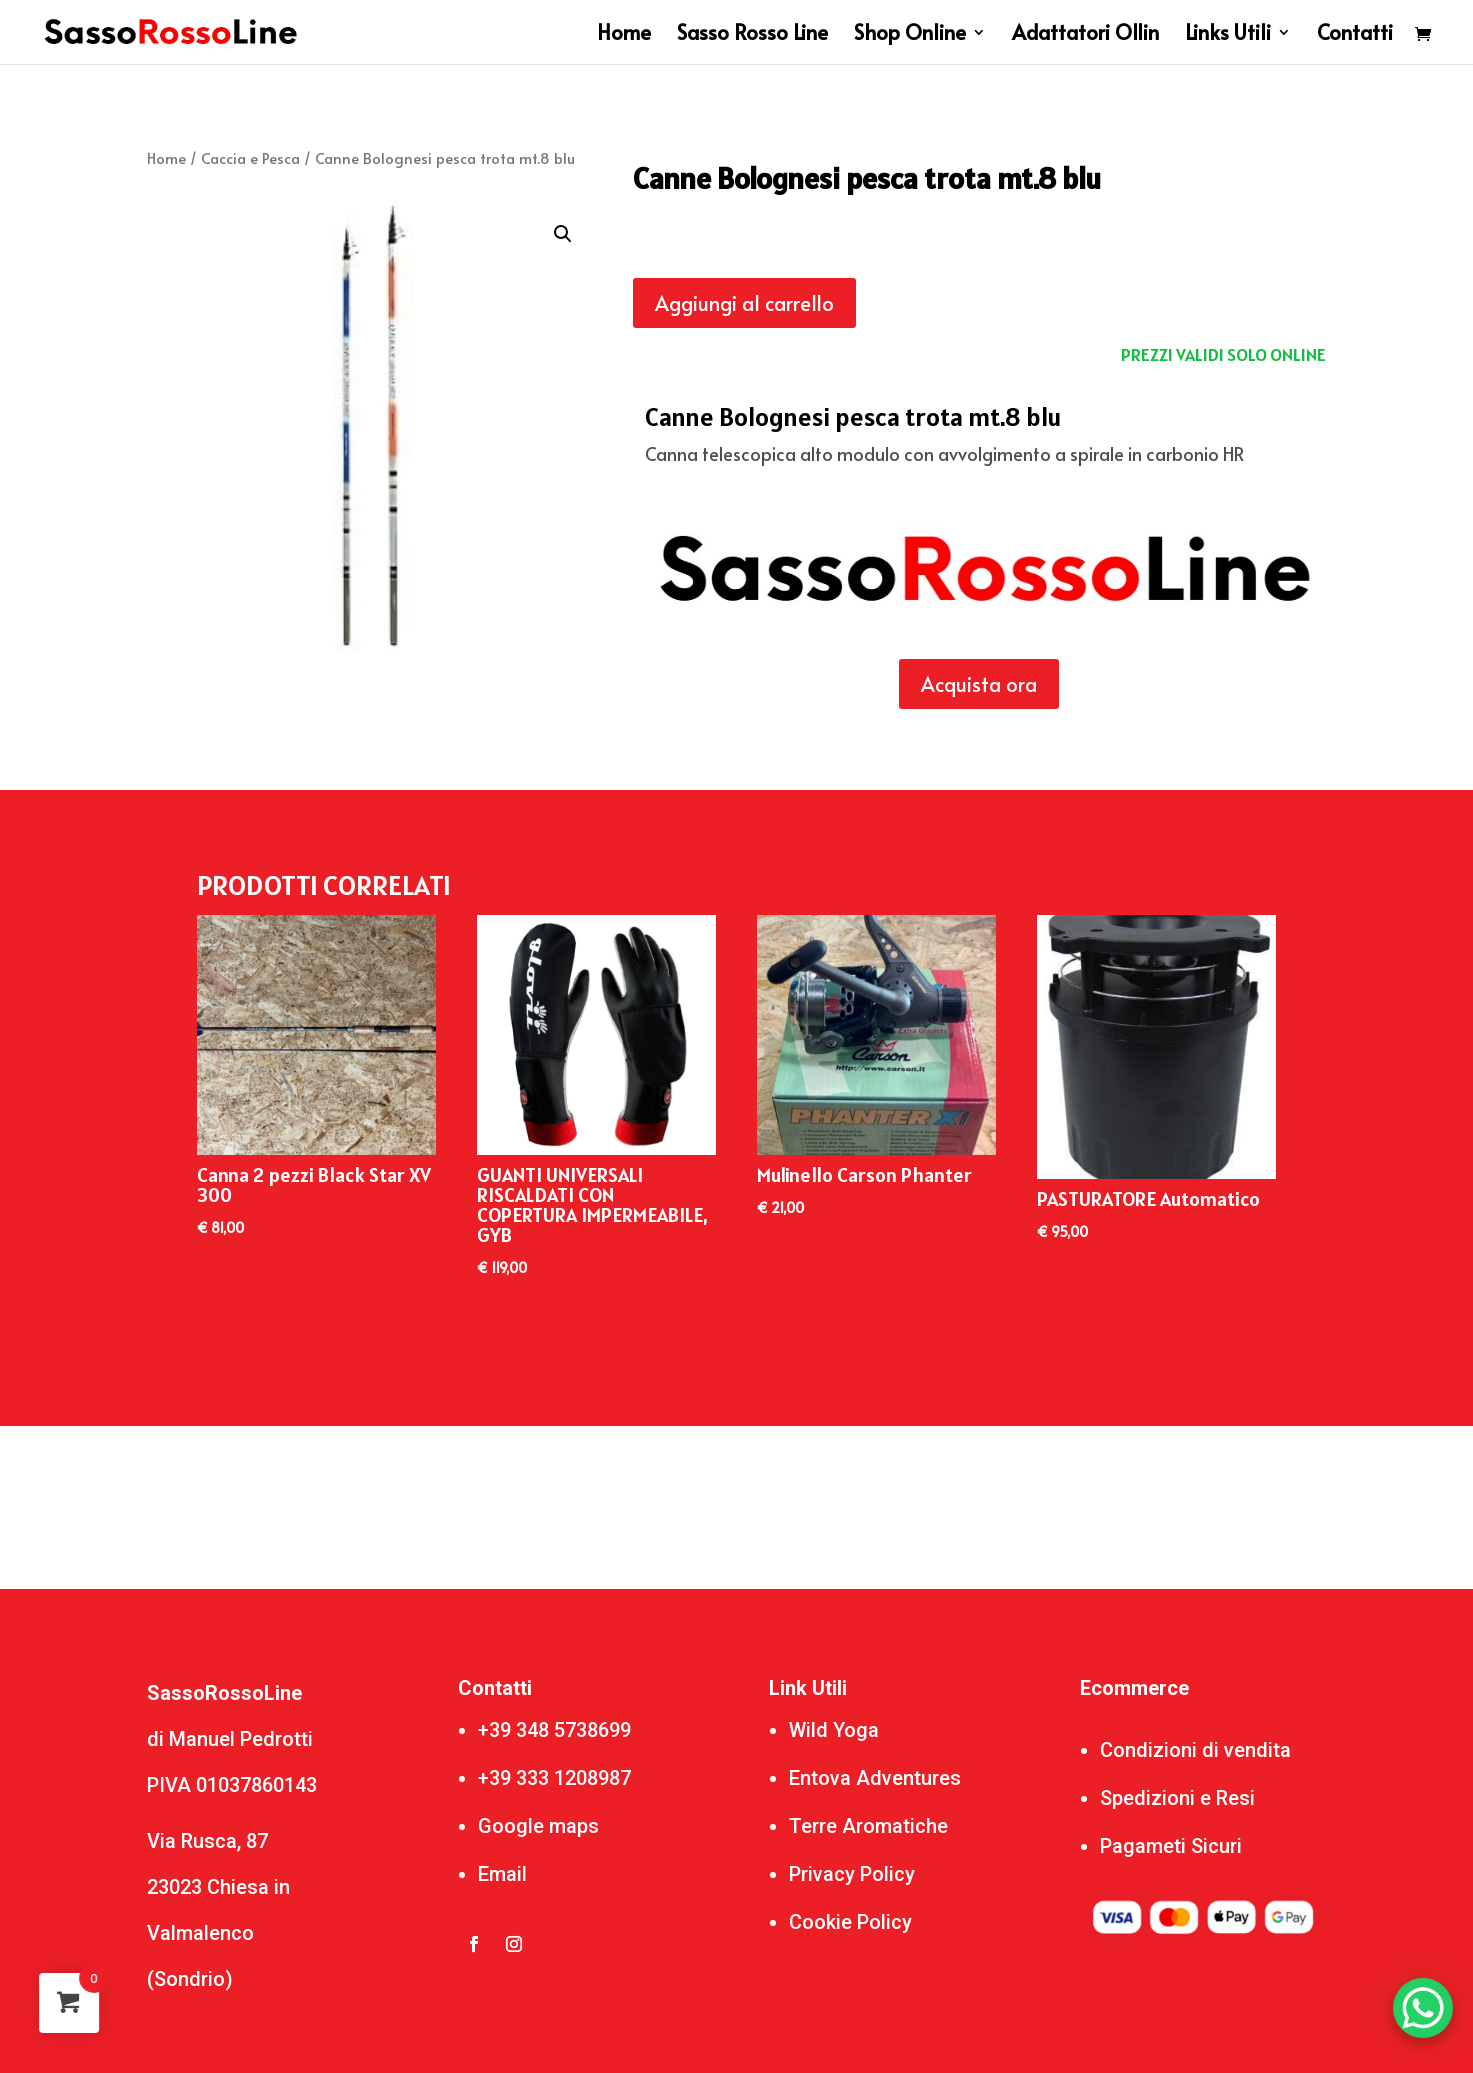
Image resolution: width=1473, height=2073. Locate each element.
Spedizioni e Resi (1177, 1798)
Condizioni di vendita (1195, 1750)
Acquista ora (979, 684)
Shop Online (910, 35)
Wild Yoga (834, 1730)
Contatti (1355, 35)
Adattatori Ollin (1085, 35)
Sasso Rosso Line (752, 35)
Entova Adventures (875, 1778)
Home (624, 35)
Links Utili (1228, 35)
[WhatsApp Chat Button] (1423, 2008)
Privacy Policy (852, 1874)
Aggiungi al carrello (744, 303)
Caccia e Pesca (250, 158)
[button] (563, 234)
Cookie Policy (850, 1922)
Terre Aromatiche (868, 1826)
